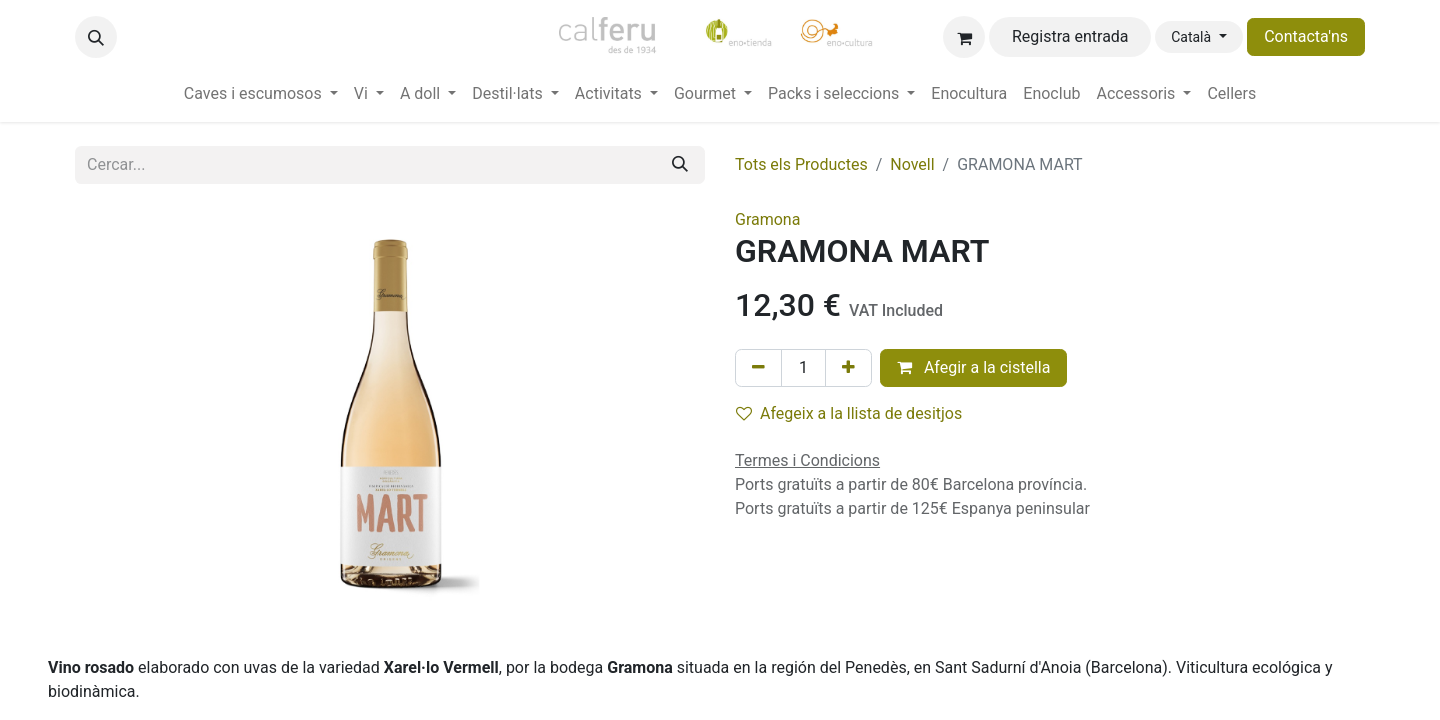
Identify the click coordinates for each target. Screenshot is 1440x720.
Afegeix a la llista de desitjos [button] (849, 413)
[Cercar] (680, 165)
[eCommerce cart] (964, 37)
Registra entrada (1070, 36)
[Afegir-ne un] (848, 368)
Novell (912, 164)
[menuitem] (261, 94)
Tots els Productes (801, 164)
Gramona (767, 219)
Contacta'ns (1306, 36)
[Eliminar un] (758, 368)
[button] (96, 37)
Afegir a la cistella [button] (974, 367)
